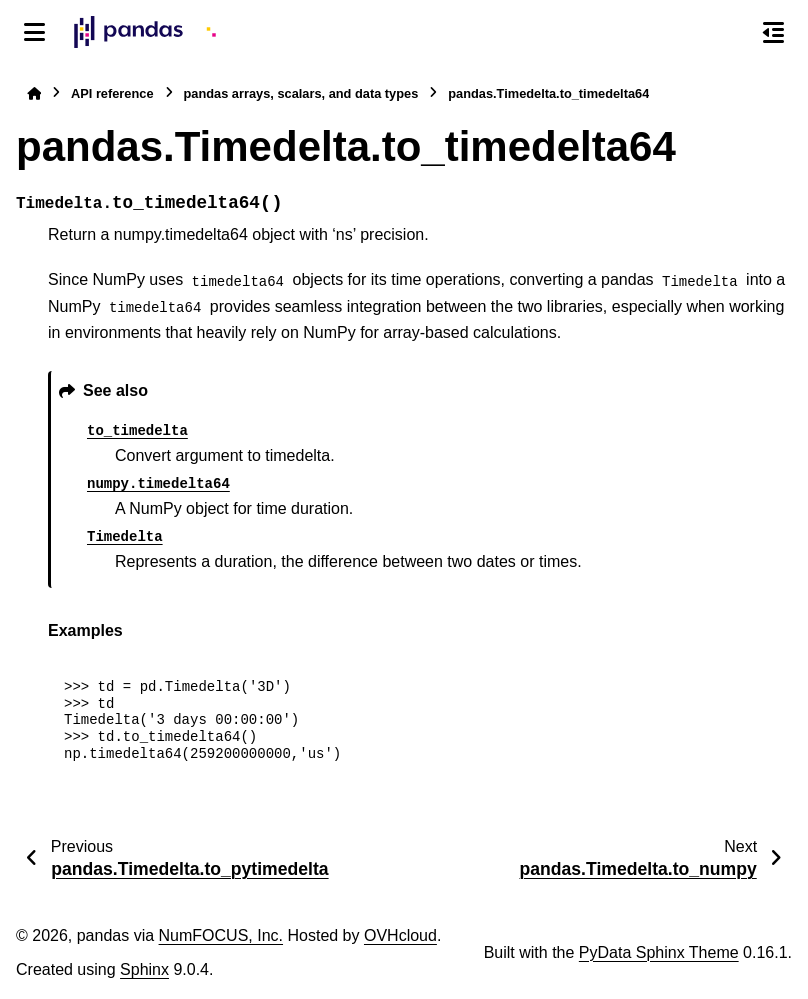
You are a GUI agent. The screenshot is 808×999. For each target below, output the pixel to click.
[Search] (731, 33)
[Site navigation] (34, 32)
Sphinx (144, 969)
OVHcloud (400, 935)
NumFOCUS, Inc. (221, 935)
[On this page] (773, 32)
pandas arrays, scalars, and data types (301, 93)
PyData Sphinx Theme (659, 952)
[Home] (34, 93)
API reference (112, 93)
